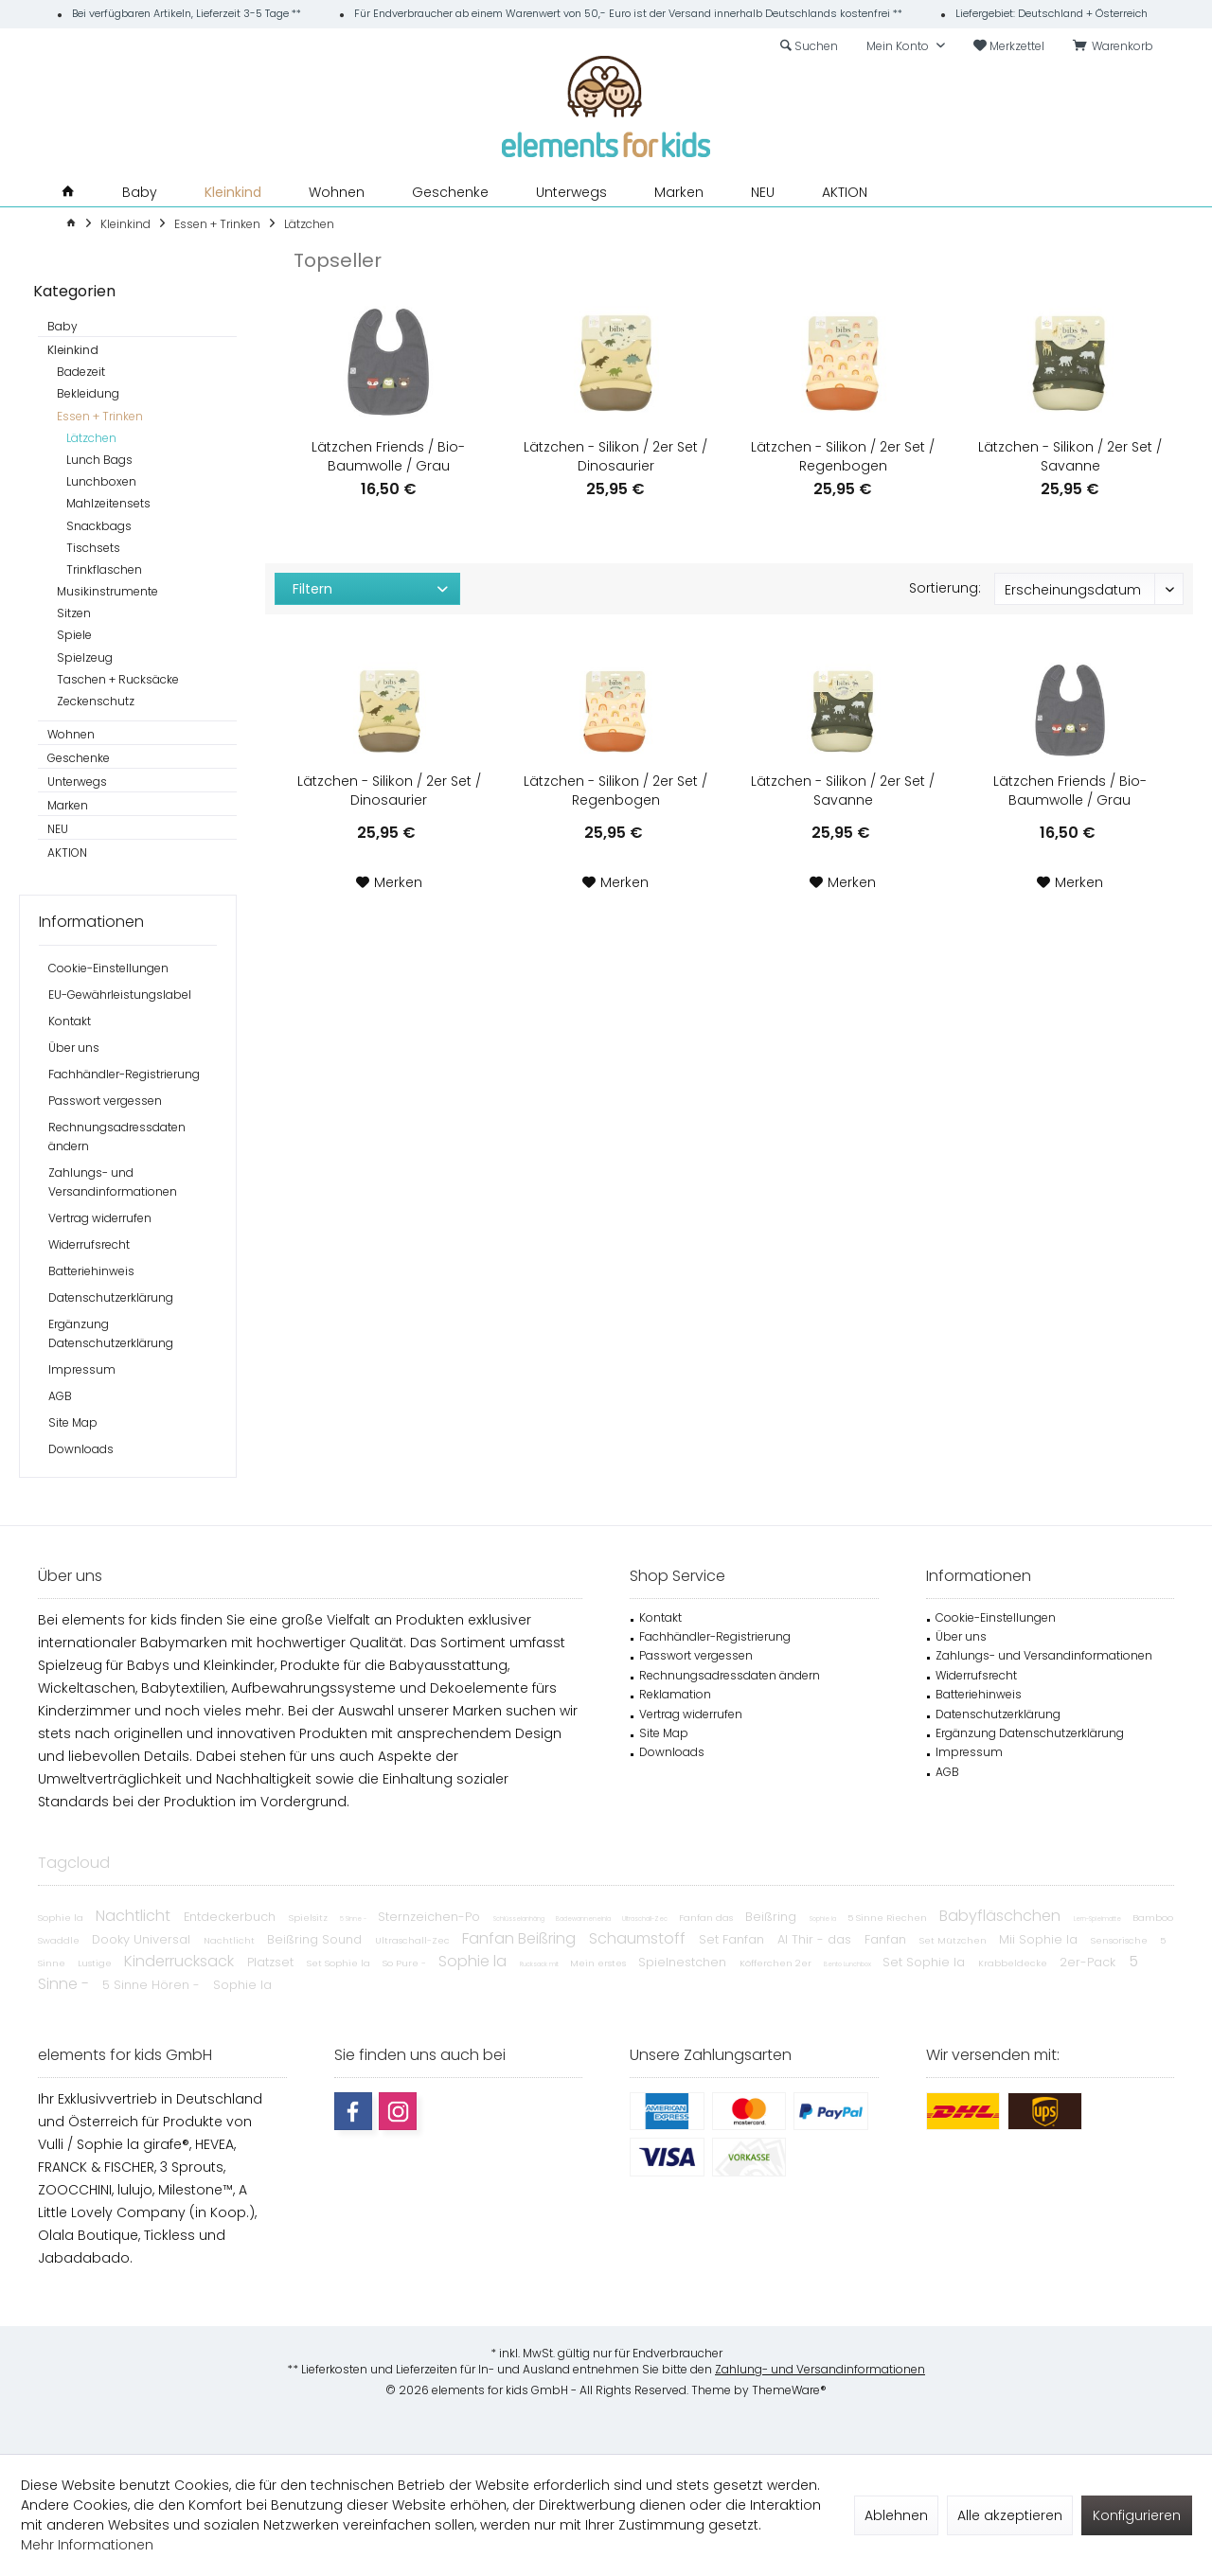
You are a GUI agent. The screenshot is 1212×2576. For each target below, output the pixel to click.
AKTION (67, 852)
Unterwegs (77, 781)
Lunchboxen (101, 481)
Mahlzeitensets (108, 503)
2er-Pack (1089, 1962)
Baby (62, 326)
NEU (57, 829)
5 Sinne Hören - (153, 1985)
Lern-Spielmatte (1098, 1918)
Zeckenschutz (95, 701)
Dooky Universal (143, 1939)
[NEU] (762, 192)
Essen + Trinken (100, 416)
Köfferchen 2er (777, 1963)
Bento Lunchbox (848, 1964)
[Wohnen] (336, 192)
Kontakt (69, 1021)
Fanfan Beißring (520, 1938)
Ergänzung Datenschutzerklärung (110, 1333)
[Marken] (679, 192)
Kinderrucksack (181, 1961)
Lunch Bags (99, 460)
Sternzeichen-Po (431, 1917)
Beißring (772, 1917)
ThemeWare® (789, 2390)
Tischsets (93, 548)
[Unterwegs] (571, 192)
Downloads (81, 1449)
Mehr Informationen (87, 2544)
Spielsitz (309, 1917)
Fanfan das (707, 1917)
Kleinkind (72, 350)
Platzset (272, 1962)
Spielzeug (85, 657)
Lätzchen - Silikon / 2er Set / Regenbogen (843, 456)
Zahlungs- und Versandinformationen (112, 1181)
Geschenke (78, 758)
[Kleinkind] (233, 192)
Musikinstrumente (107, 591)
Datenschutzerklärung (110, 1297)
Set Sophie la (340, 1963)
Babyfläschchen (1001, 1916)
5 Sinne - (354, 1918)
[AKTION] (844, 192)
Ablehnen (896, 2515)
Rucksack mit (540, 1964)
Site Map (73, 1422)
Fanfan (887, 1939)
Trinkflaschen (104, 569)
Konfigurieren (1137, 2515)
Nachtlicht (135, 1916)
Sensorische (1120, 1940)
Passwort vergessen (105, 1101)
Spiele (74, 635)
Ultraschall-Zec (645, 1918)
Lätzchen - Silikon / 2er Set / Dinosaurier (615, 456)
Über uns (73, 1047)
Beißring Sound (316, 1939)
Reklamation (675, 1694)
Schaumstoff (639, 1938)
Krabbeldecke (1014, 1963)
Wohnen (71, 734)
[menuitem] (1116, 46)
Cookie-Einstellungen (108, 968)
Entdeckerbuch (231, 1917)
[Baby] (139, 192)
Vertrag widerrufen (100, 1218)
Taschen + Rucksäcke (118, 679)
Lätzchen (91, 438)
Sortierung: (945, 587)
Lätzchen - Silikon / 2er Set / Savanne (1070, 456)
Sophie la (62, 1917)
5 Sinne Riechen (888, 1917)
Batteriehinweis (91, 1271)
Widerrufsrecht (89, 1244)
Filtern (312, 588)
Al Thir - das (816, 1939)
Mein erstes (599, 1963)
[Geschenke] (450, 192)
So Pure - (406, 1963)
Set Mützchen (954, 1940)
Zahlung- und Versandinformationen (820, 2369)
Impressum (82, 1369)
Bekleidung (88, 393)
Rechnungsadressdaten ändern (117, 1136)
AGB (60, 1396)
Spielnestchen (684, 1962)
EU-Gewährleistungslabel (119, 994)
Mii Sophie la (1040, 1939)
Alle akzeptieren (1009, 2515)
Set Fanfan (733, 1939)
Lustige (96, 1963)
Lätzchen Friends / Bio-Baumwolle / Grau (388, 456)
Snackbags (99, 526)
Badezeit (81, 372)
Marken (67, 805)
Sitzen (74, 613)
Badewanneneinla (584, 1918)
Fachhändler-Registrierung (124, 1074)
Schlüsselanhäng (519, 1918)
